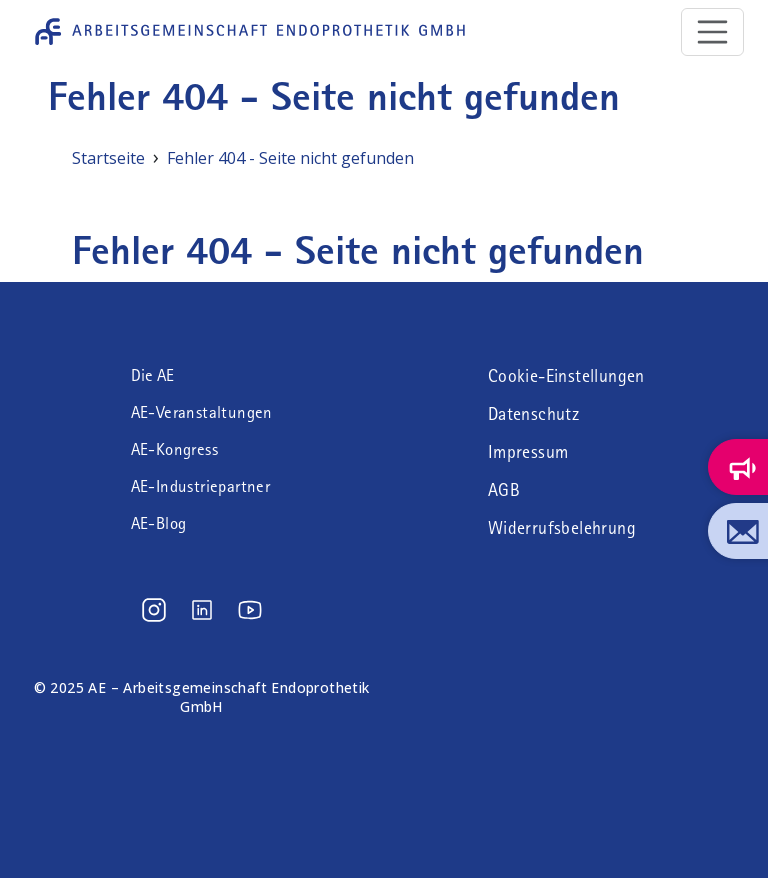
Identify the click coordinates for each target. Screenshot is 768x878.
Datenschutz (533, 414)
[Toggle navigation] (713, 32)
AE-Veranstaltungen (202, 412)
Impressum (528, 452)
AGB (504, 490)
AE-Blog (159, 523)
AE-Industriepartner (201, 486)
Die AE (152, 375)
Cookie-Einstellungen (566, 376)
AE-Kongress (174, 449)
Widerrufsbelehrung (562, 528)
